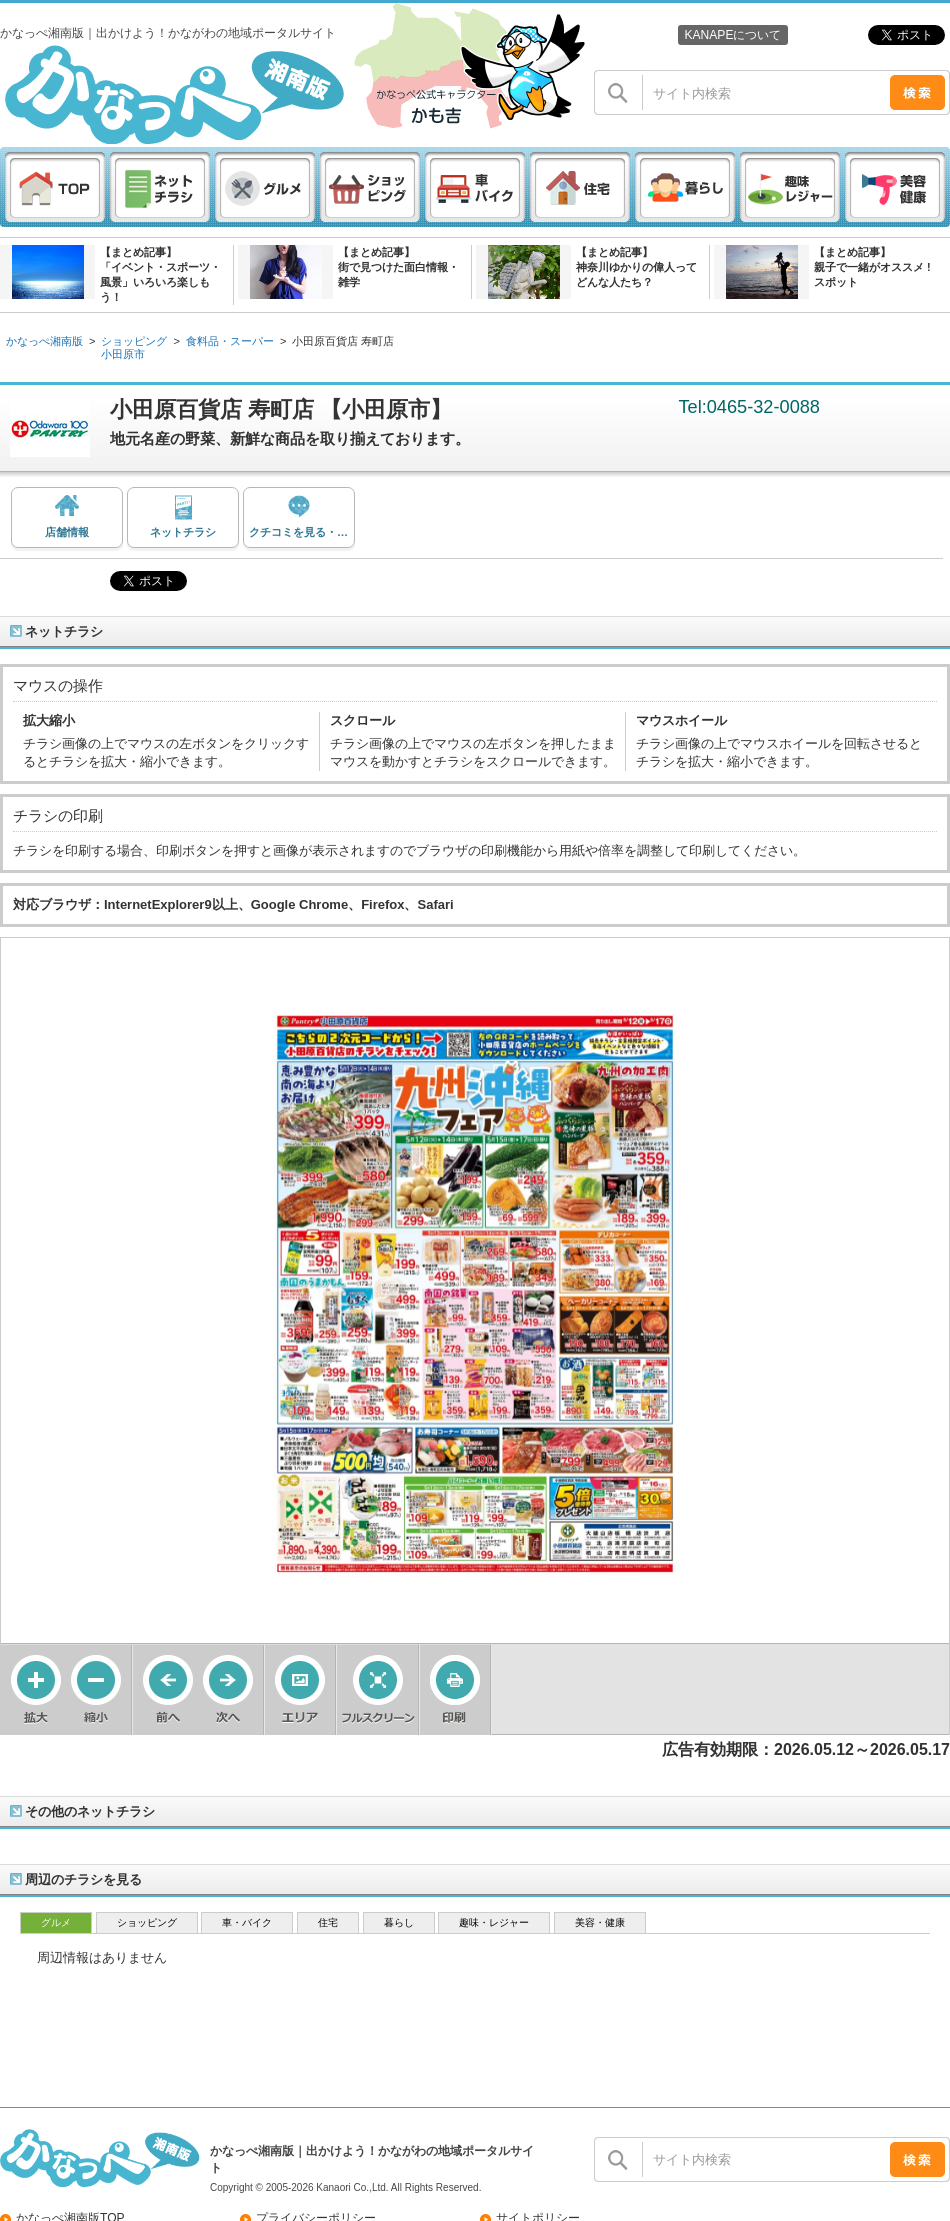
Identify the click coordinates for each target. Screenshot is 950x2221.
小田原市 (123, 354)
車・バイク (247, 1922)
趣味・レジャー (494, 1922)
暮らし (399, 1922)
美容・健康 (600, 1922)
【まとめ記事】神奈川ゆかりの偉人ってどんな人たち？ (636, 267)
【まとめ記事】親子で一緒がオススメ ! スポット (872, 267)
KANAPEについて (732, 35)
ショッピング (134, 341)
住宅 (328, 1922)
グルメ (56, 1922)
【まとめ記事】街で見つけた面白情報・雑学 (398, 267)
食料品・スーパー (230, 341)
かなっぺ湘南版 (44, 341)
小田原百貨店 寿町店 (343, 341)
